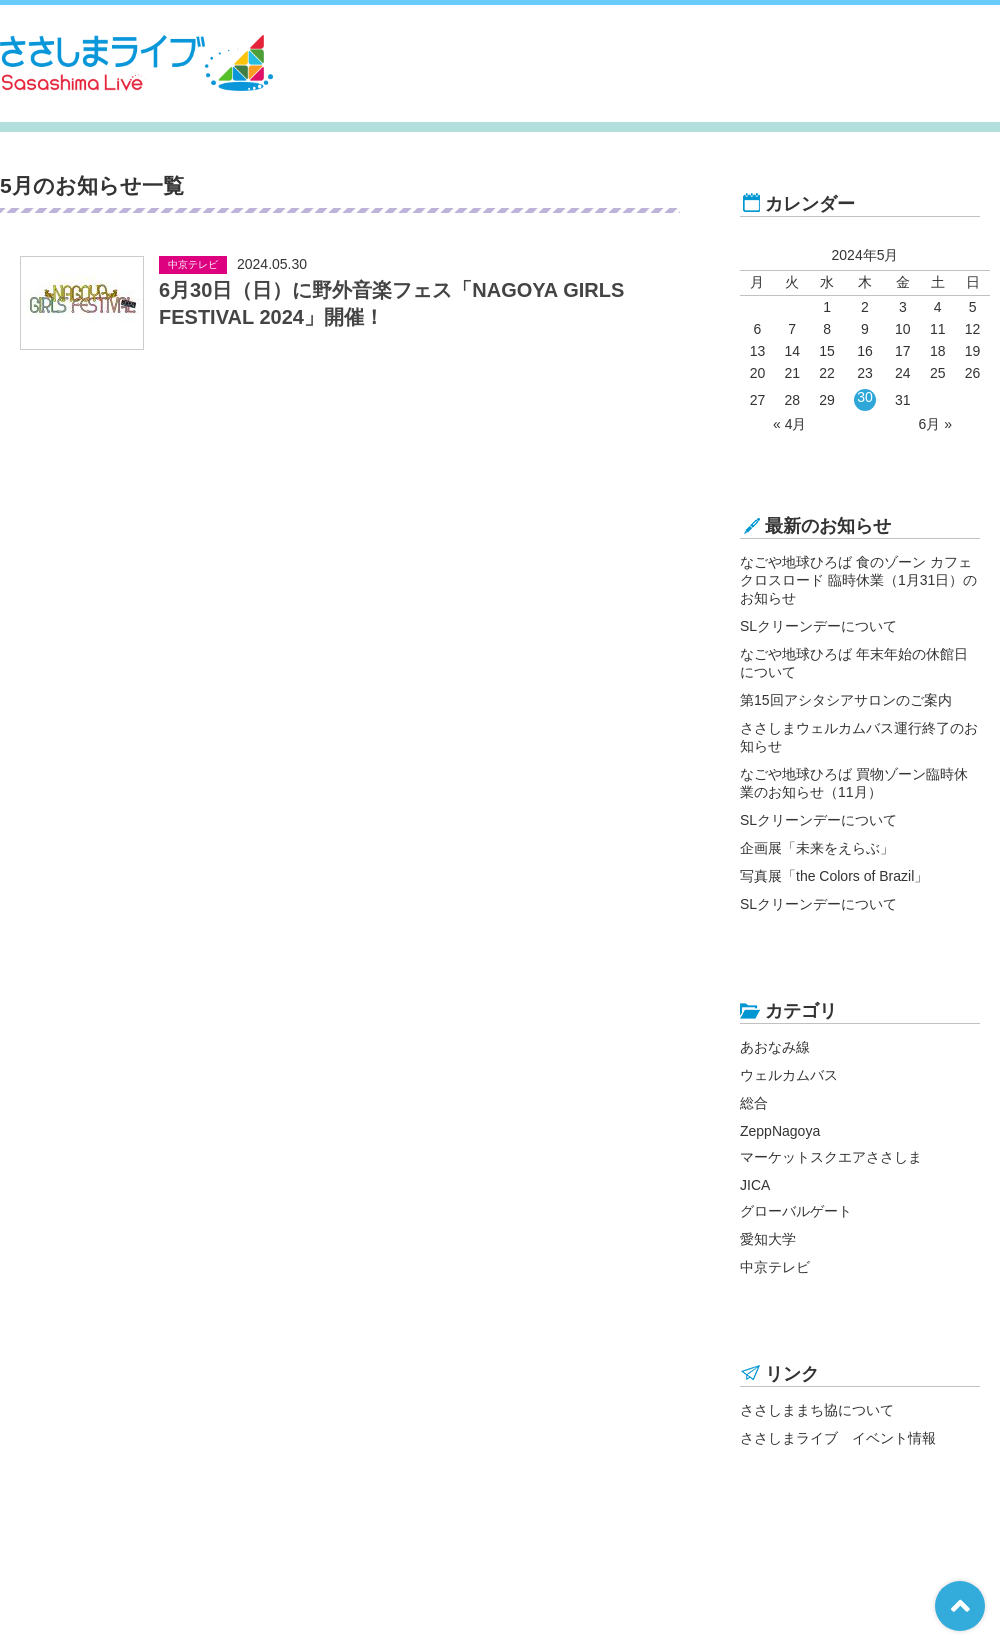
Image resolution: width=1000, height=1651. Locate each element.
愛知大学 (768, 1239)
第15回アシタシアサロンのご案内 (846, 700)
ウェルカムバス (789, 1075)
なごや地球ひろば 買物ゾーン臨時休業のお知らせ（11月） (854, 783)
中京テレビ (775, 1267)
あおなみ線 (775, 1047)
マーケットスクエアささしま (831, 1157)
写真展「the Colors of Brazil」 (834, 876)
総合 (754, 1103)
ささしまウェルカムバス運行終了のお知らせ (859, 737)
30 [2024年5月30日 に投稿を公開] (865, 397)
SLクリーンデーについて (818, 626)
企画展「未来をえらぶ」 (817, 848)
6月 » (934, 424)
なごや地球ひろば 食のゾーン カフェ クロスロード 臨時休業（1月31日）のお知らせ (858, 580)
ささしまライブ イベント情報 (838, 1438)
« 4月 (789, 424)
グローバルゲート (796, 1211)
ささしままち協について (817, 1410)
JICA (755, 1185)
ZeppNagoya (780, 1131)
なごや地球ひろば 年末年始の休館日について (854, 663)
